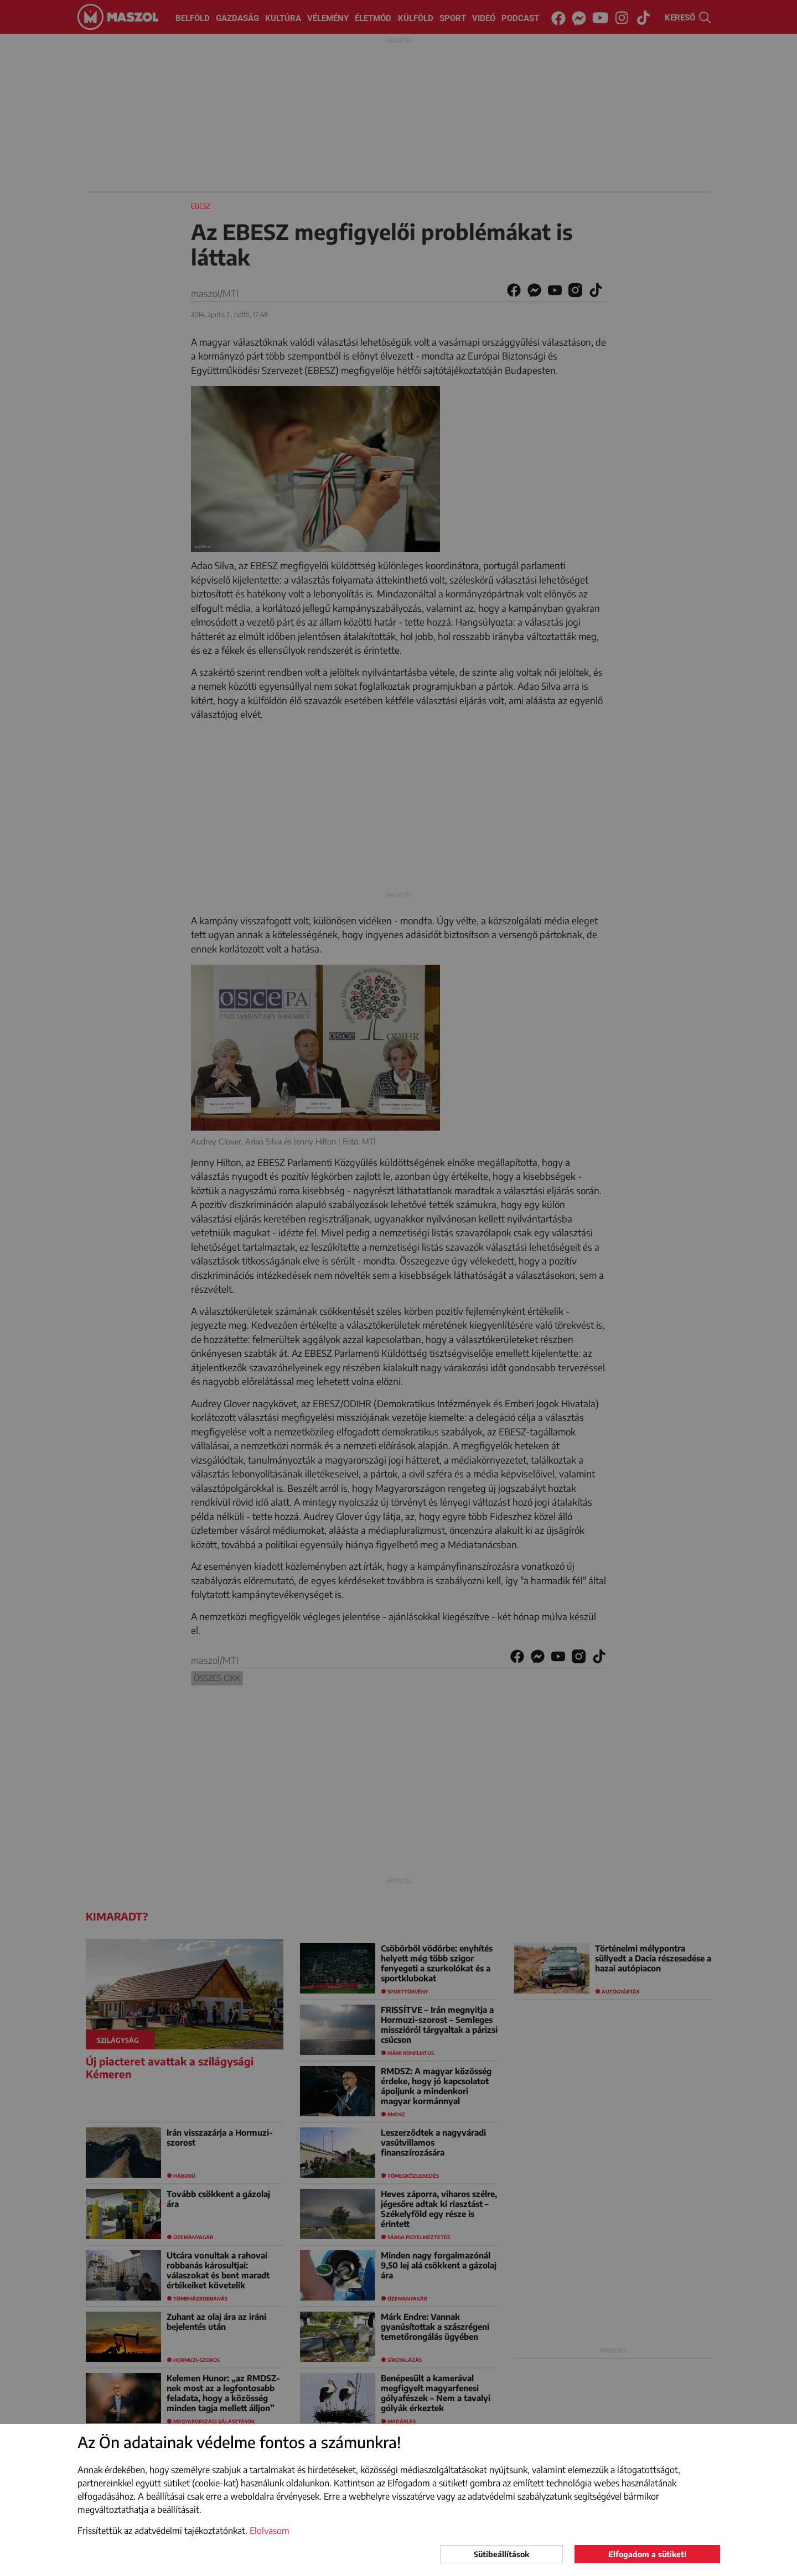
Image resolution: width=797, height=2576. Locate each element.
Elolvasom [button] (269, 2530)
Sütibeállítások (501, 2554)
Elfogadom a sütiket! (647, 2554)
